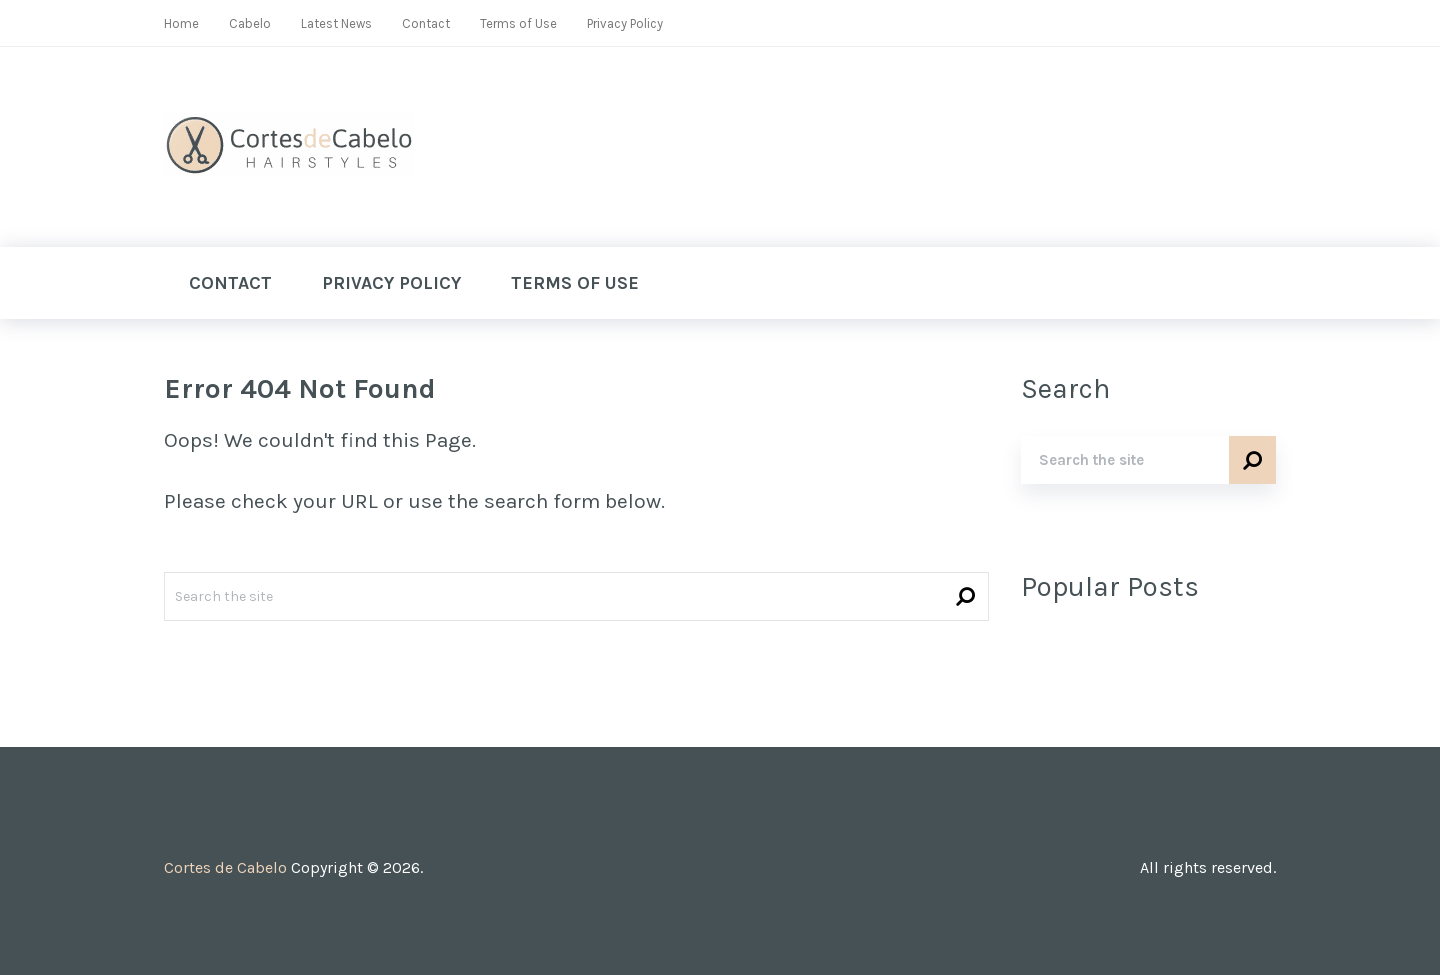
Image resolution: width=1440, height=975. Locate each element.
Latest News (336, 23)
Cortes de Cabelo (225, 867)
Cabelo (250, 23)
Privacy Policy (625, 23)
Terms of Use (518, 23)
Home (181, 23)
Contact (426, 23)
